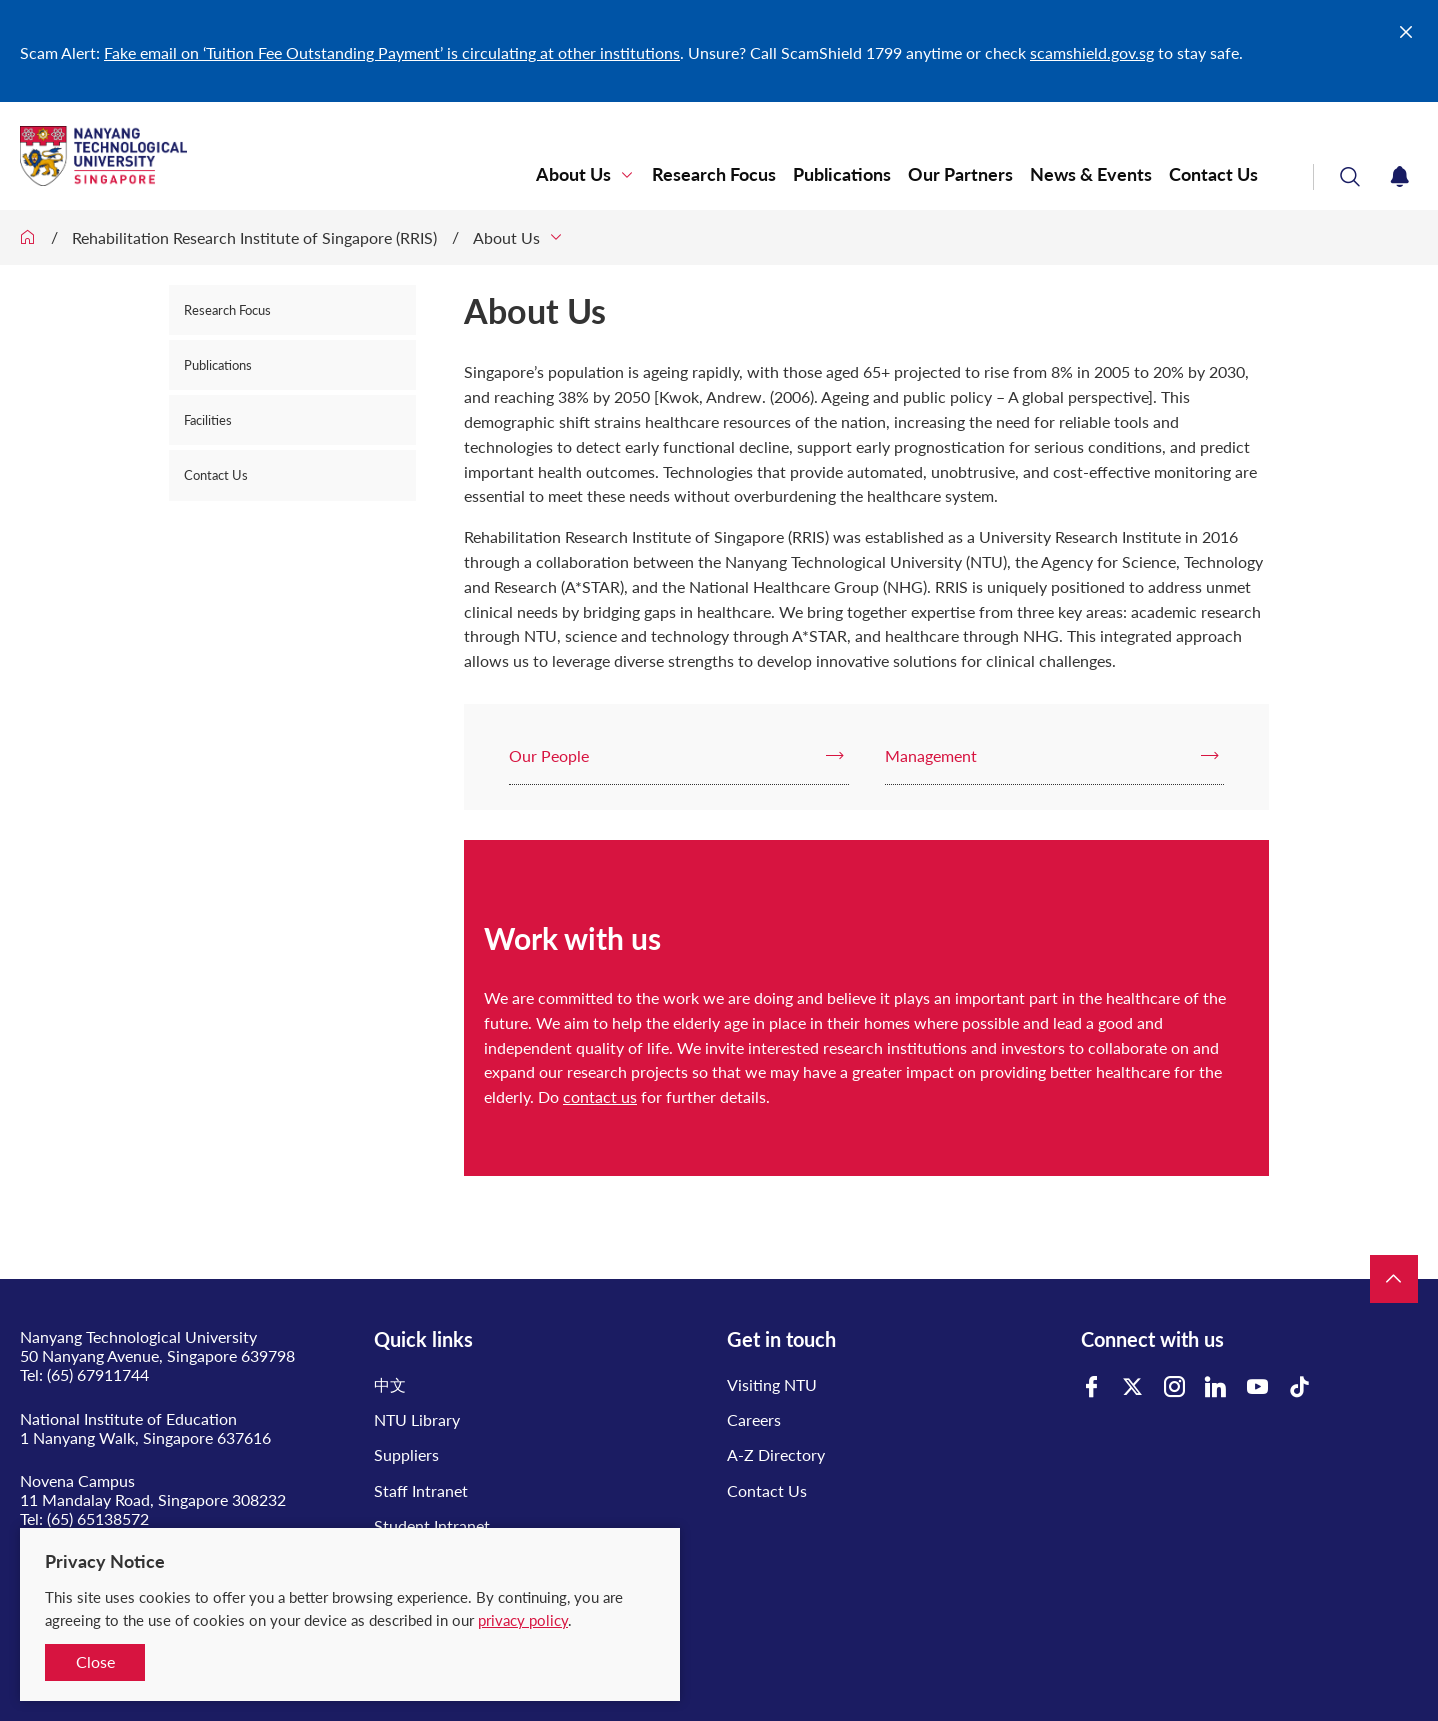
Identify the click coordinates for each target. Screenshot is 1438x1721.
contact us (600, 1096)
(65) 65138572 (98, 1518)
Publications (842, 174)
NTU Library (417, 1419)
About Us (573, 174)
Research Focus (714, 174)
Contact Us (1213, 174)
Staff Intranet (421, 1490)
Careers (754, 1419)
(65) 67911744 (98, 1374)
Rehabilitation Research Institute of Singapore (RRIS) (254, 237)
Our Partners (960, 174)
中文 (390, 1384)
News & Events (1091, 174)
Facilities (208, 420)
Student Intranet (432, 1525)
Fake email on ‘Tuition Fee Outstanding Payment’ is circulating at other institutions (392, 52)
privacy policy (523, 1620)
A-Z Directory (776, 1454)
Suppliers (406, 1454)
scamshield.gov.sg (1092, 52)
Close (95, 1661)
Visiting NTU (772, 1384)
